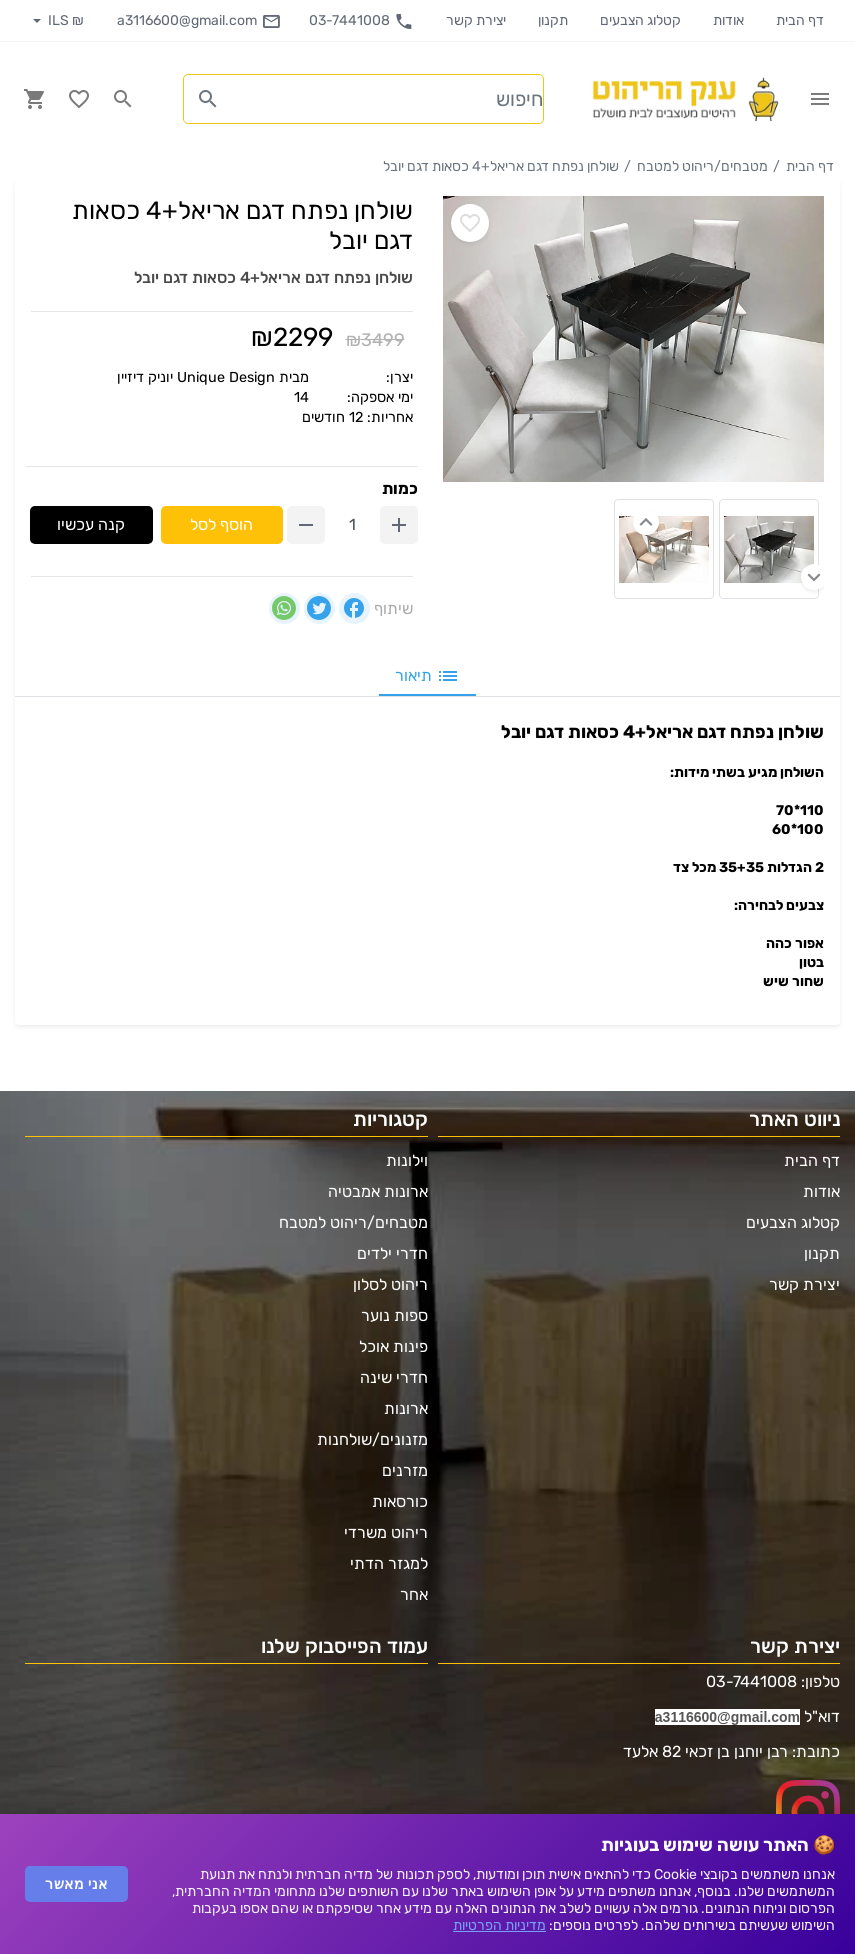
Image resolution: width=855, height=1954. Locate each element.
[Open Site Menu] (820, 99)
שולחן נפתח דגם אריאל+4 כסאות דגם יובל (501, 166)
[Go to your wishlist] (79, 99)
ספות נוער (394, 1315)
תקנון (553, 20)
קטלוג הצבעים (640, 20)
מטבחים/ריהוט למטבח (702, 166)
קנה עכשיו (91, 524)
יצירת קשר (476, 20)
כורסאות (400, 1501)
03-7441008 (361, 21)
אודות (728, 20)
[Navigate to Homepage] (684, 98)
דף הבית (800, 20)
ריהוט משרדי (386, 1532)
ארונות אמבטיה (378, 1191)
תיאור (427, 676)
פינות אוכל (393, 1346)
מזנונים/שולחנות (372, 1439)
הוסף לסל (221, 524)
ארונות (406, 1408)
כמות (400, 488)
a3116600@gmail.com (199, 21)
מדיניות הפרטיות (499, 1925)
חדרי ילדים (392, 1253)
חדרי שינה (394, 1377)
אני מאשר (76, 1884)
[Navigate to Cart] (35, 99)
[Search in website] (123, 99)
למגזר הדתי (389, 1563)
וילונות (407, 1160)
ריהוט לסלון (390, 1284)
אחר (414, 1594)
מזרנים (405, 1470)
